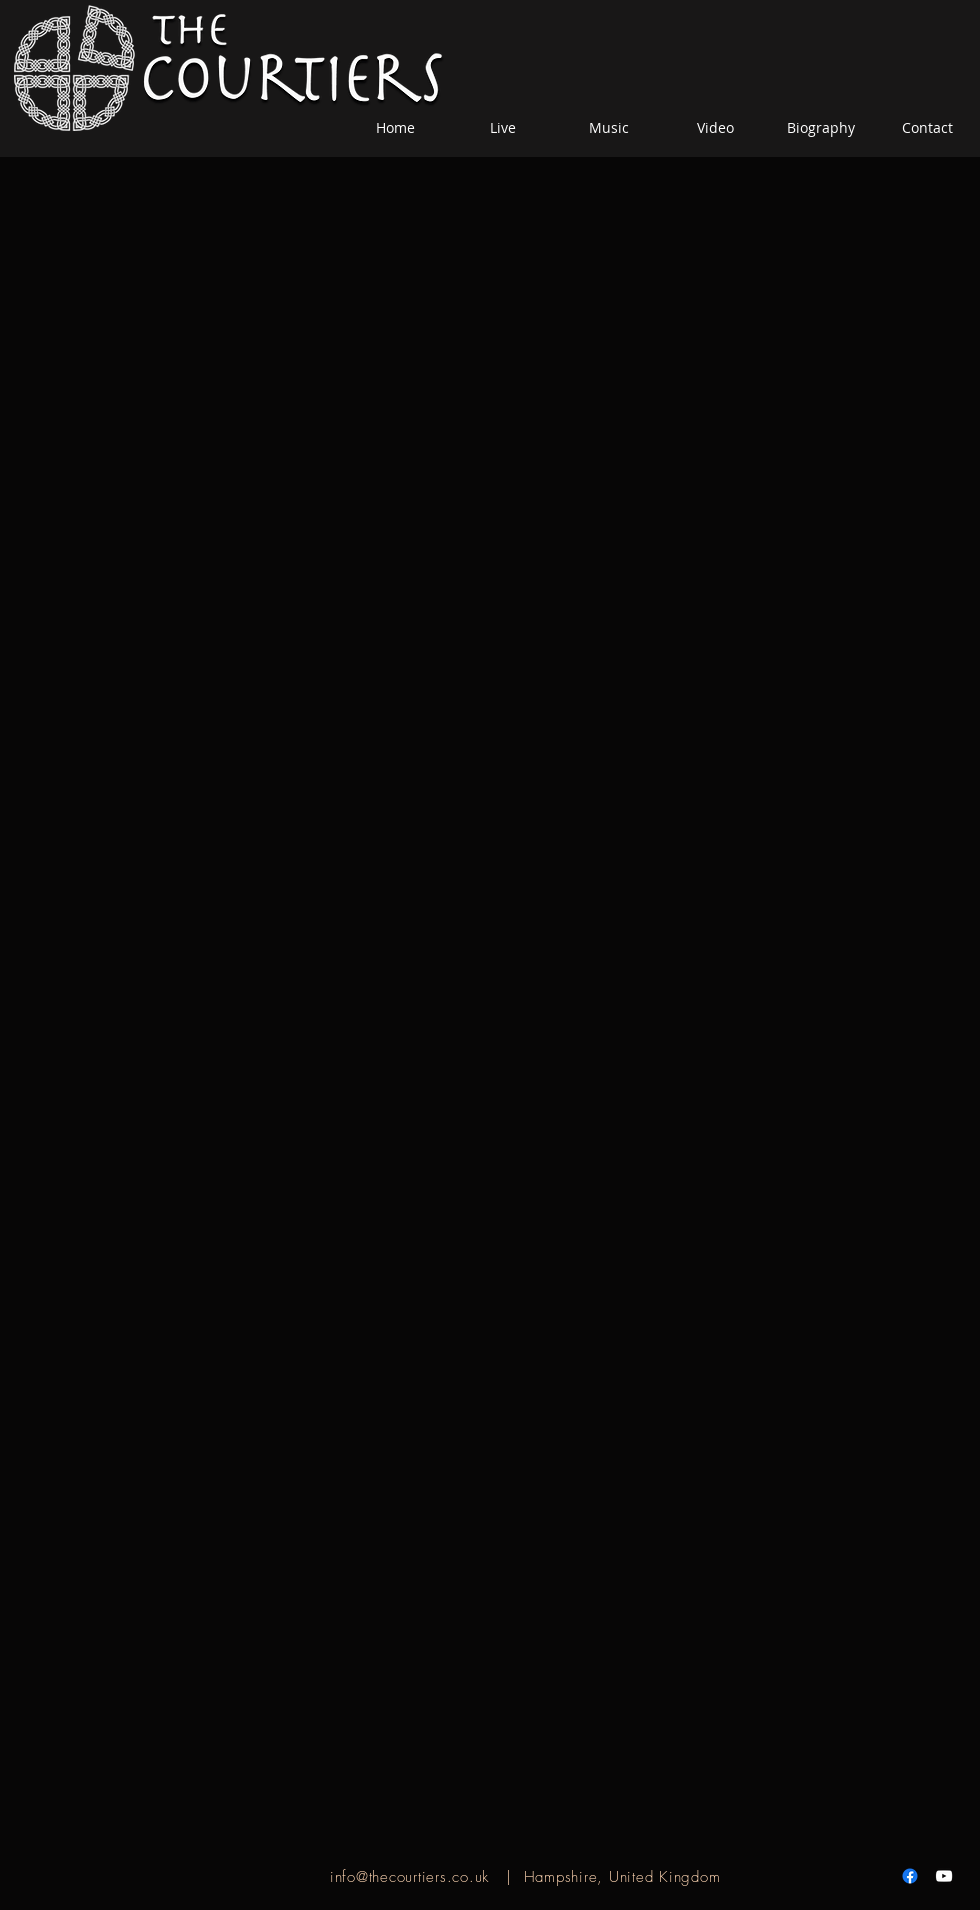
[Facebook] (910, 1876)
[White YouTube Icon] (944, 1876)
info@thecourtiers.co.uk (409, 1877)
